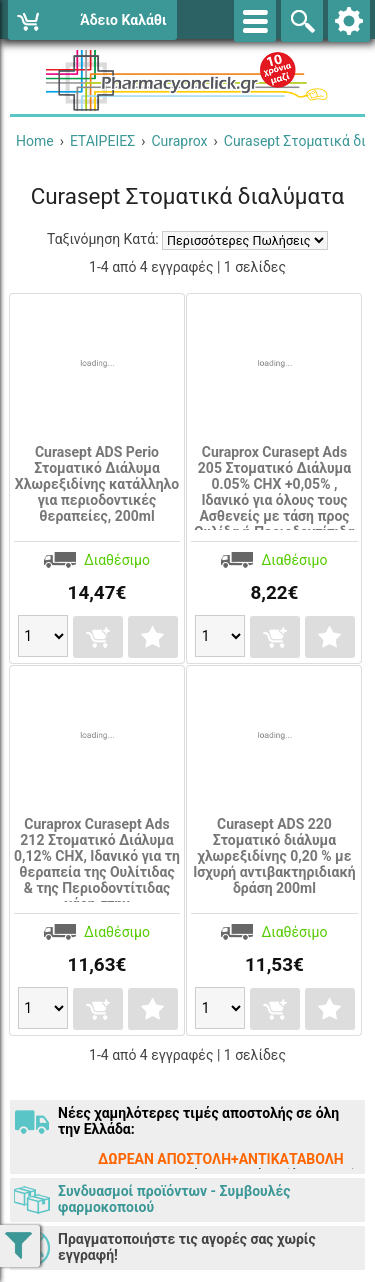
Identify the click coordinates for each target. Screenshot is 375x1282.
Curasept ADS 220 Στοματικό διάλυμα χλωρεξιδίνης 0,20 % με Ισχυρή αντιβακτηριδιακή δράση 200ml (274, 856)
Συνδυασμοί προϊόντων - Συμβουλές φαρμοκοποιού (174, 1199)
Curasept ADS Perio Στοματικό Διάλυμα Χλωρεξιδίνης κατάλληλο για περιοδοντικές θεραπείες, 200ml (97, 484)
